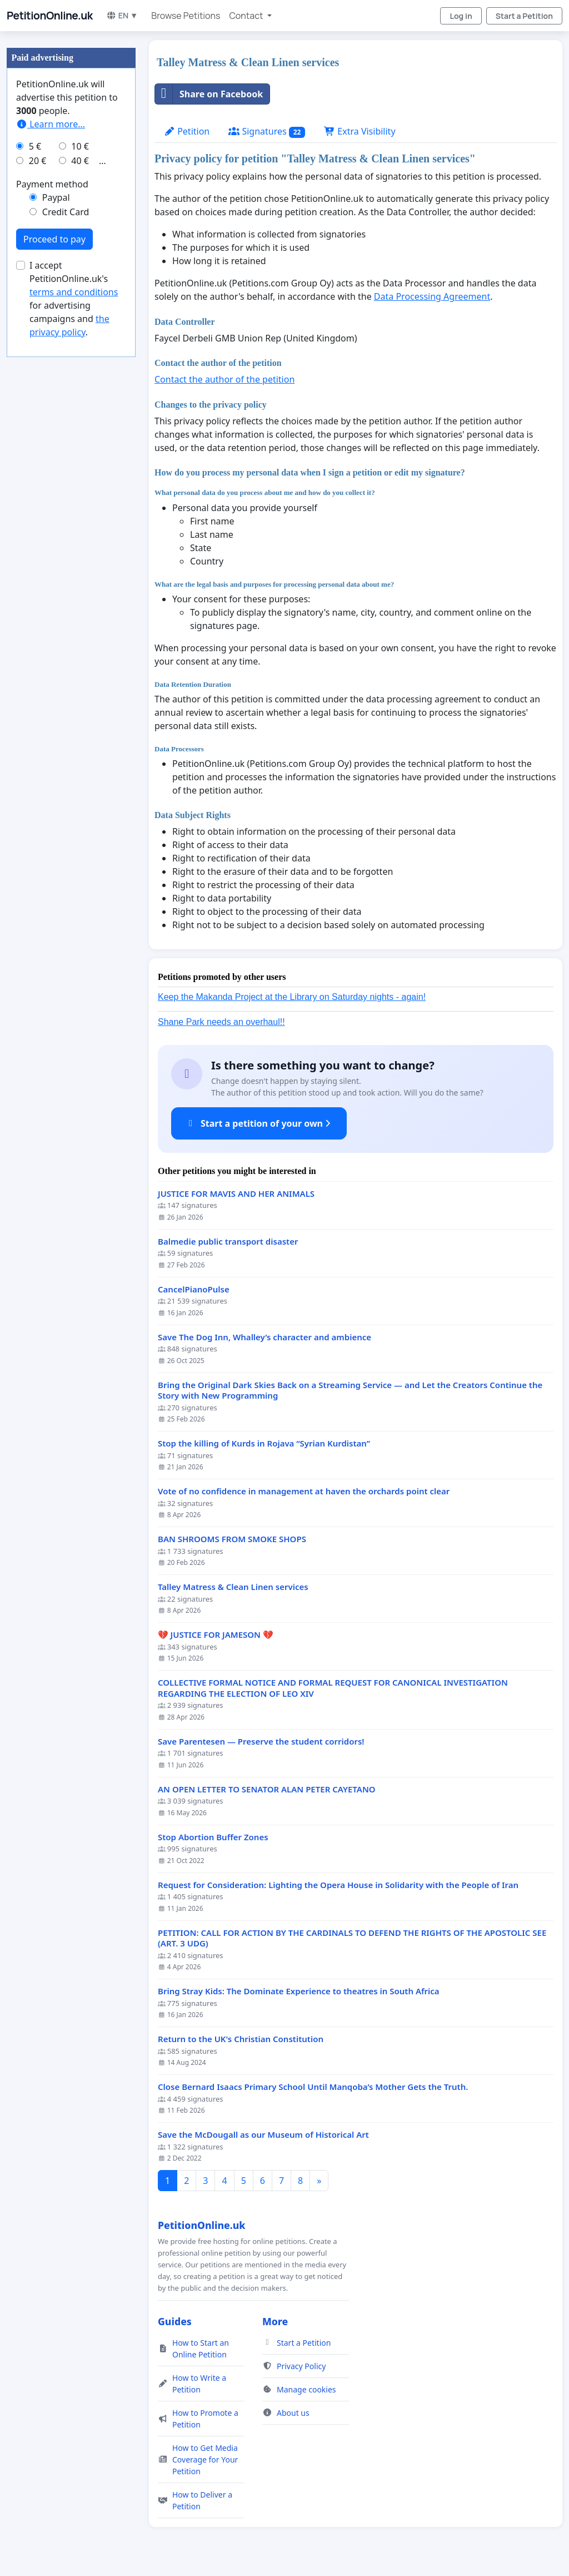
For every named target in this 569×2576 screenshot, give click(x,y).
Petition (186, 131)
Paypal (56, 197)
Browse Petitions (185, 15)
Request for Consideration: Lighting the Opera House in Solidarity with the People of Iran (338, 1885)
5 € (35, 146)
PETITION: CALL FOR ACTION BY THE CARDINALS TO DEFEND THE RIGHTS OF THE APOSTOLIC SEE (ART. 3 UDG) (352, 1938)
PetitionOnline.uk (50, 15)
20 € (38, 161)
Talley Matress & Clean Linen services (233, 1587)
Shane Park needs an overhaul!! (221, 1022)
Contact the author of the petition (224, 379)
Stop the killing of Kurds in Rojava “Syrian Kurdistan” (264, 1443)
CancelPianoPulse (193, 1289)
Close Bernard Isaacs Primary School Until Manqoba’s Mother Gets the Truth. (313, 2087)
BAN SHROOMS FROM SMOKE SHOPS (232, 1539)
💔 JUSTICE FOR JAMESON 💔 (215, 1634)
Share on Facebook (209, 94)
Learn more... (50, 124)
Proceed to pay (54, 239)
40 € (80, 161)
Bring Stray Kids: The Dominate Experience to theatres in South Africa (299, 1991)
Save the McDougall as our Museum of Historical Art (263, 2134)
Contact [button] (246, 15)
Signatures (266, 131)
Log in (461, 16)
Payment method (52, 184)
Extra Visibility (359, 131)
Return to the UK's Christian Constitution (240, 2039)
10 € (80, 146)
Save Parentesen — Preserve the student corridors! (261, 1741)
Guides (175, 2321)
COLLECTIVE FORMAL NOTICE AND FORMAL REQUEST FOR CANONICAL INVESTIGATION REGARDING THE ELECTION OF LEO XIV (333, 1688)
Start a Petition (524, 16)
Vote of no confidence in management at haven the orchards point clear (304, 1491)
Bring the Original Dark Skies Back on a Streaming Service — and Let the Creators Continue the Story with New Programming (350, 1390)
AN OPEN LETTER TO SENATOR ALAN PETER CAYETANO (267, 1789)
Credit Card (65, 212)
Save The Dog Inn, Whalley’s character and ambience (264, 1337)
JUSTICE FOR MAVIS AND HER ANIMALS (236, 1193)
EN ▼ (122, 15)
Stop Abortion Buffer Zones (213, 1837)
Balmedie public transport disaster (228, 1241)
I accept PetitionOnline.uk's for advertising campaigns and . (73, 298)
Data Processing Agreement (432, 296)
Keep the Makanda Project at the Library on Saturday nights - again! (292, 997)
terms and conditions (73, 292)
